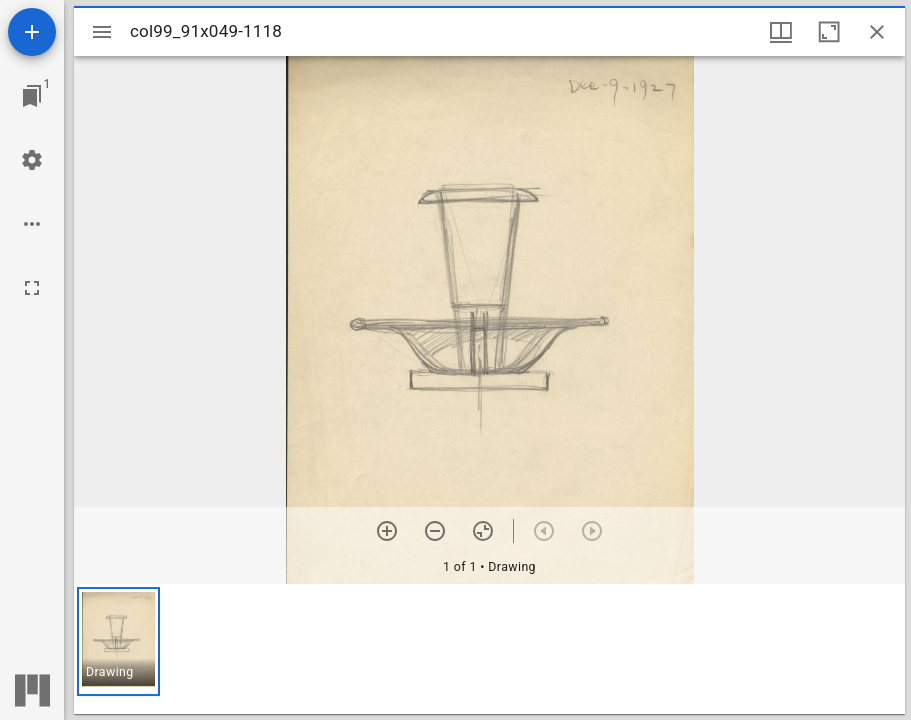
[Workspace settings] (32, 160)
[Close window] (877, 32)
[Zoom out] (435, 531)
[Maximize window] (829, 32)
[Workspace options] (32, 224)
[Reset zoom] (483, 531)
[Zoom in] (387, 531)
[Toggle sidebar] (102, 32)
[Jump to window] (32, 96)
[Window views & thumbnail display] (781, 32)
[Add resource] (32, 32)
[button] (118, 641)
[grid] (489, 649)
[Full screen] (32, 288)
